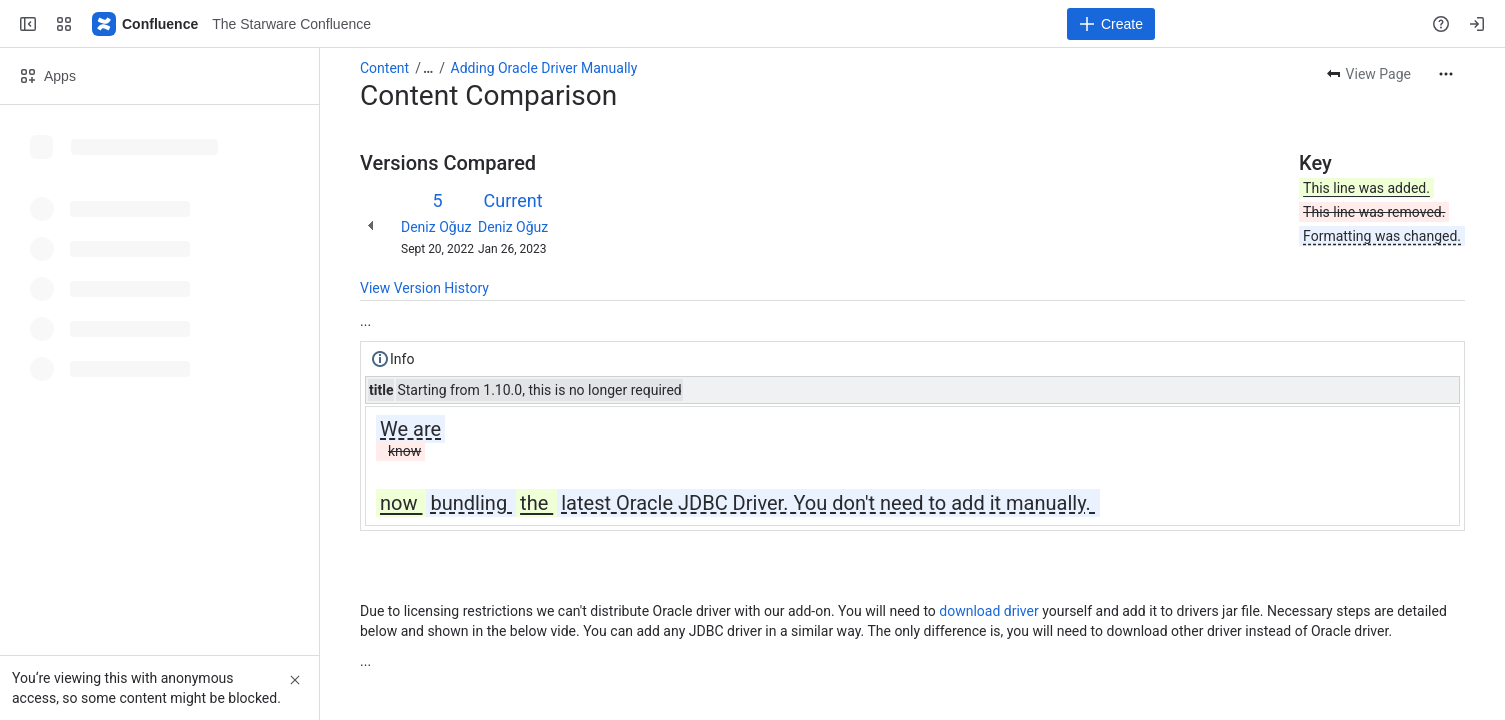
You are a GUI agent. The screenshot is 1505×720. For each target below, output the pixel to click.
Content (384, 68)
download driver (988, 611)
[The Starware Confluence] (146, 24)
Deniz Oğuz (436, 227)
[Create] (1111, 24)
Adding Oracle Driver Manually (544, 68)
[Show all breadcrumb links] (428, 68)
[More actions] (1446, 74)
